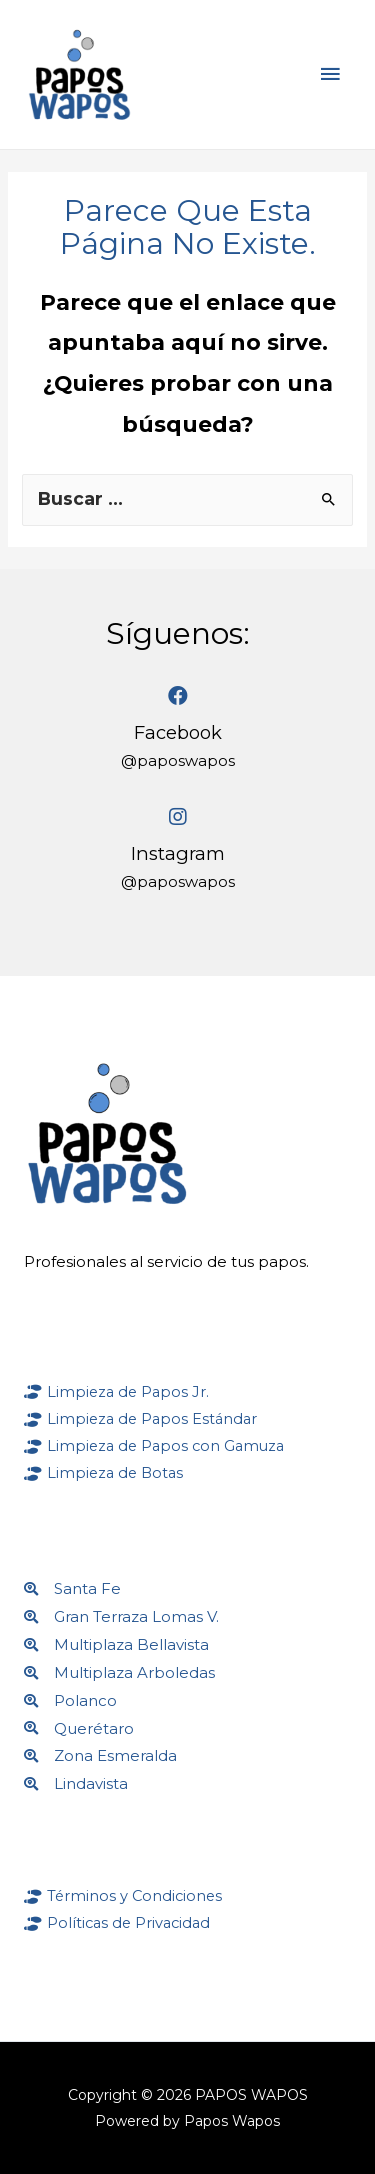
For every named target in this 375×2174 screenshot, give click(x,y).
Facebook (178, 732)
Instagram (178, 853)
